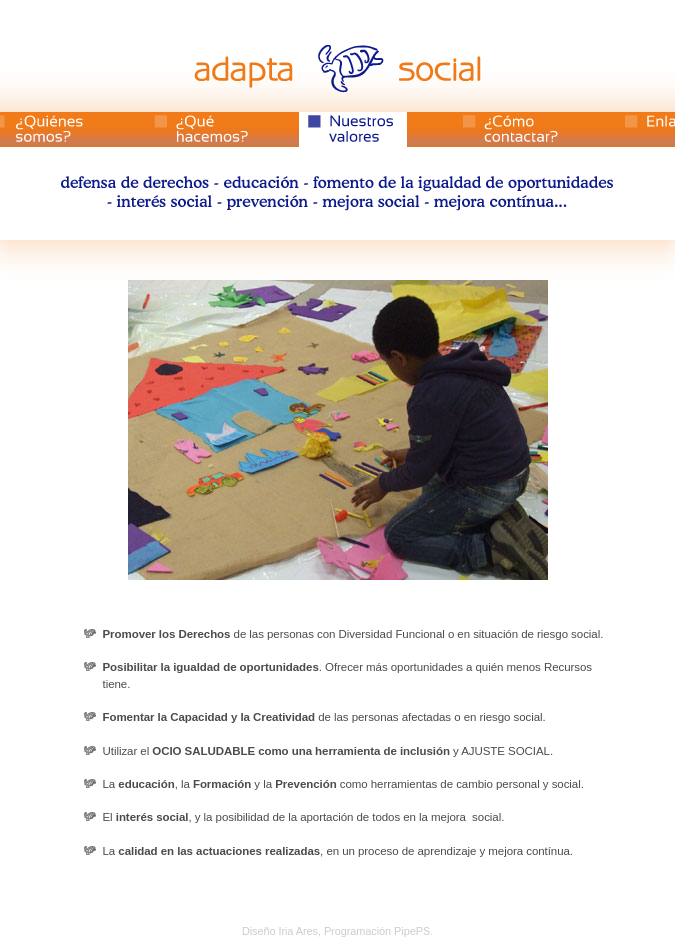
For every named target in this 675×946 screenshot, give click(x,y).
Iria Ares (298, 931)
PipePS (412, 931)
